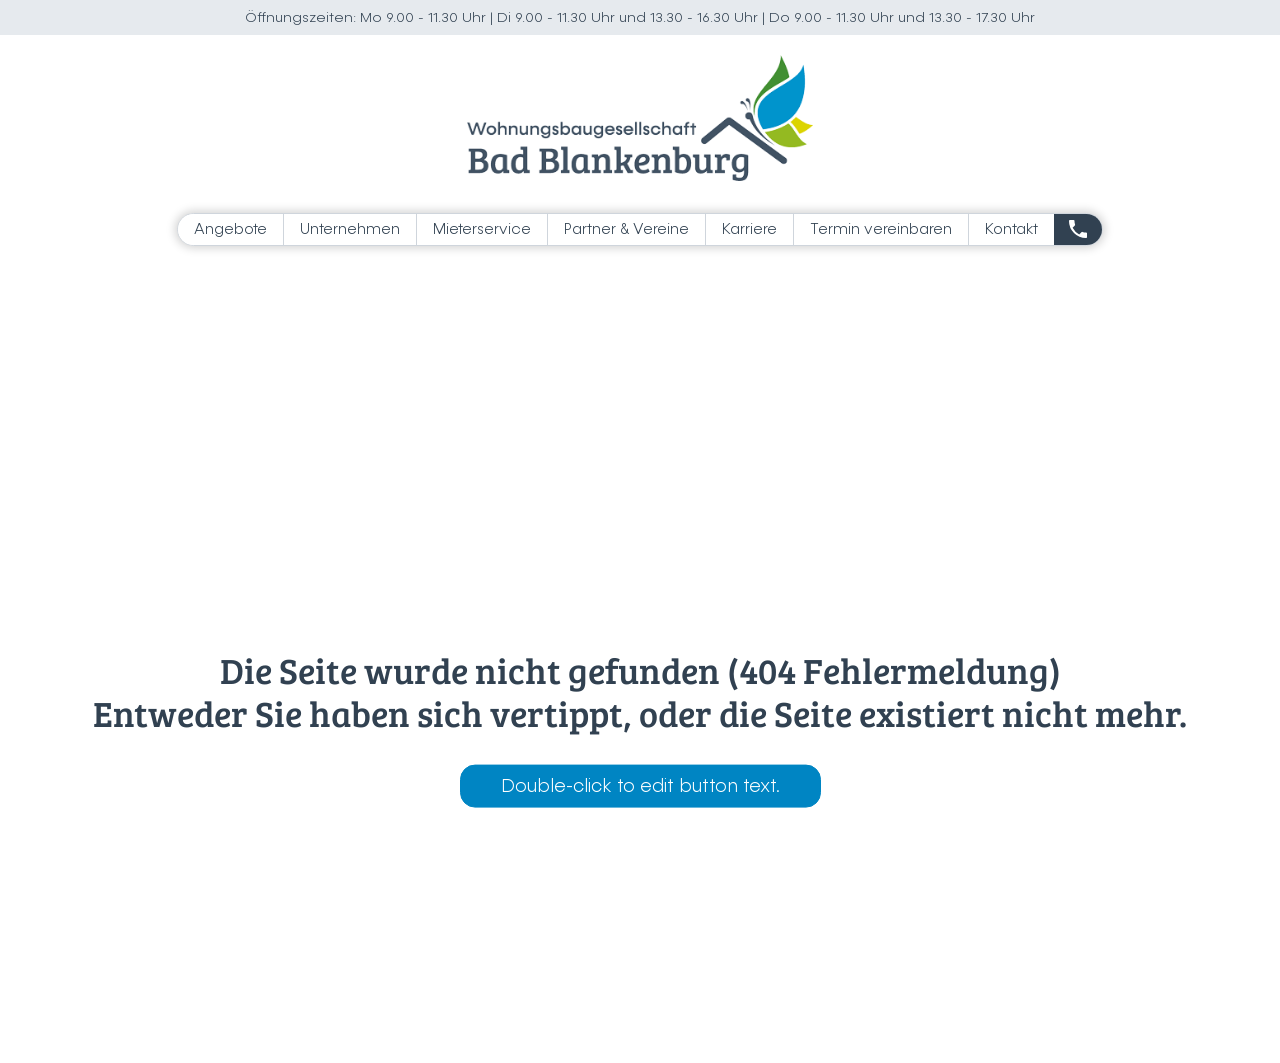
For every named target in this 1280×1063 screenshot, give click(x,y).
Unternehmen (350, 229)
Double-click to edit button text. (640, 786)
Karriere (749, 229)
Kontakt (1011, 229)
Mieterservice (482, 229)
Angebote (230, 229)
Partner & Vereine (626, 229)
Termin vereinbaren (881, 229)
